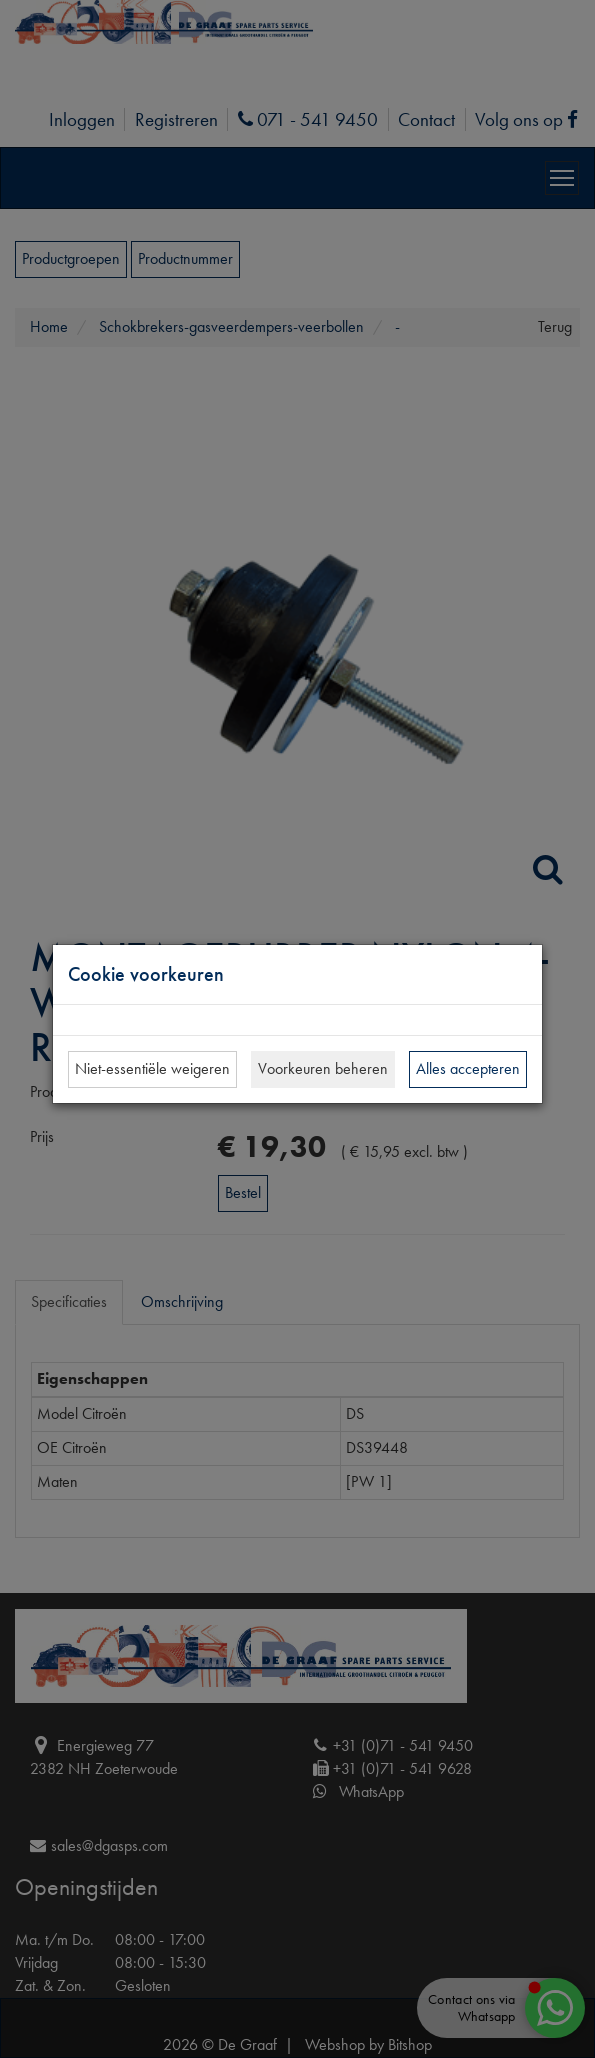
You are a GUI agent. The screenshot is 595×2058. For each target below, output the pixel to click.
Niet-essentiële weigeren (152, 1068)
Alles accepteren (468, 1068)
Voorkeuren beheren (323, 1068)
